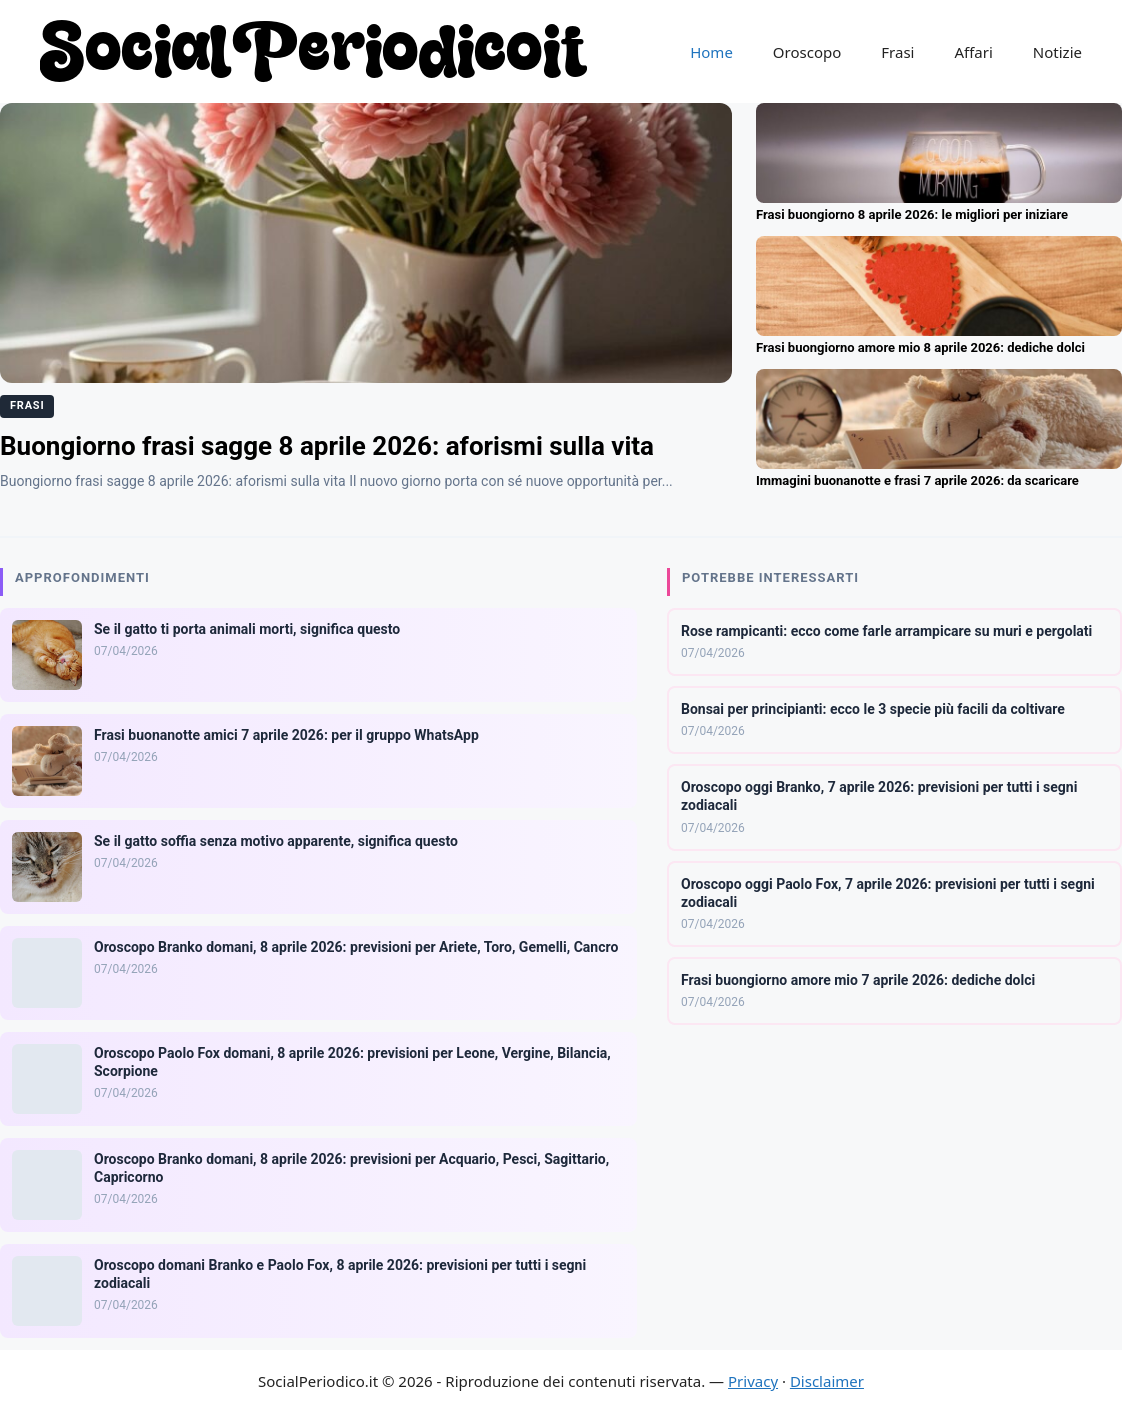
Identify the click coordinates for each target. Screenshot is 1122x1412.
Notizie (1057, 52)
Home (711, 52)
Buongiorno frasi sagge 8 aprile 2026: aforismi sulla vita (327, 446)
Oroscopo (807, 52)
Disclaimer (827, 1381)
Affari (973, 52)
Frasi (897, 52)
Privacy (753, 1381)
